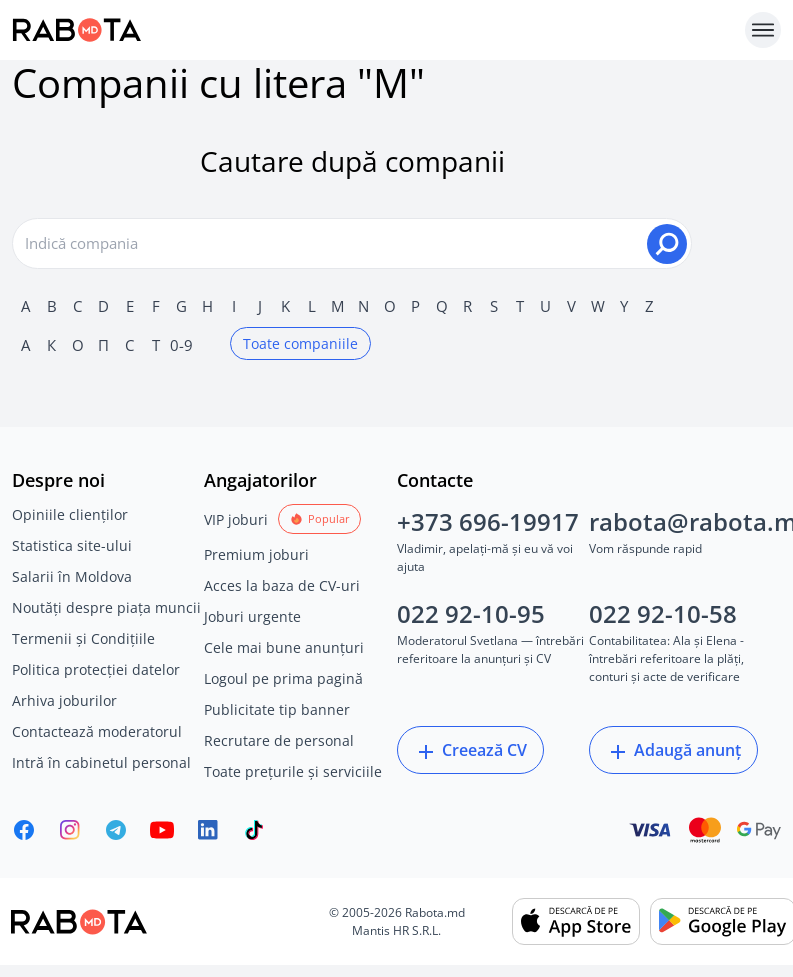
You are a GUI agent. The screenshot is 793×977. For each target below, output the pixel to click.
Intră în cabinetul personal (101, 762)
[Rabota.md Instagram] (70, 830)
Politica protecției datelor (96, 669)
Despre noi (58, 480)
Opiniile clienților (70, 514)
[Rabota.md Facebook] (24, 830)
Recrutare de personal (279, 740)
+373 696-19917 (488, 521)
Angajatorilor (260, 480)
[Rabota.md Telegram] (116, 830)
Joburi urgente (252, 616)
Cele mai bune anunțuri (284, 647)
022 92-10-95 (471, 613)
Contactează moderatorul (97, 731)
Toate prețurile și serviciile (293, 771)
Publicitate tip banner (277, 709)
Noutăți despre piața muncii (106, 607)
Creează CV (470, 751)
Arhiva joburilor (64, 700)
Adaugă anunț (673, 751)
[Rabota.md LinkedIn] (208, 830)
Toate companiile (300, 343)
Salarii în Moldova (72, 576)
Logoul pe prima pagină (283, 678)
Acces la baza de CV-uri (282, 585)
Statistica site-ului (72, 545)
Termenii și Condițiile (83, 638)
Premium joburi (256, 554)
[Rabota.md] (374, 30)
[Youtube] (162, 830)
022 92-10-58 (663, 613)
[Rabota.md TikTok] (254, 830)
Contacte (435, 480)
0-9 (181, 345)
